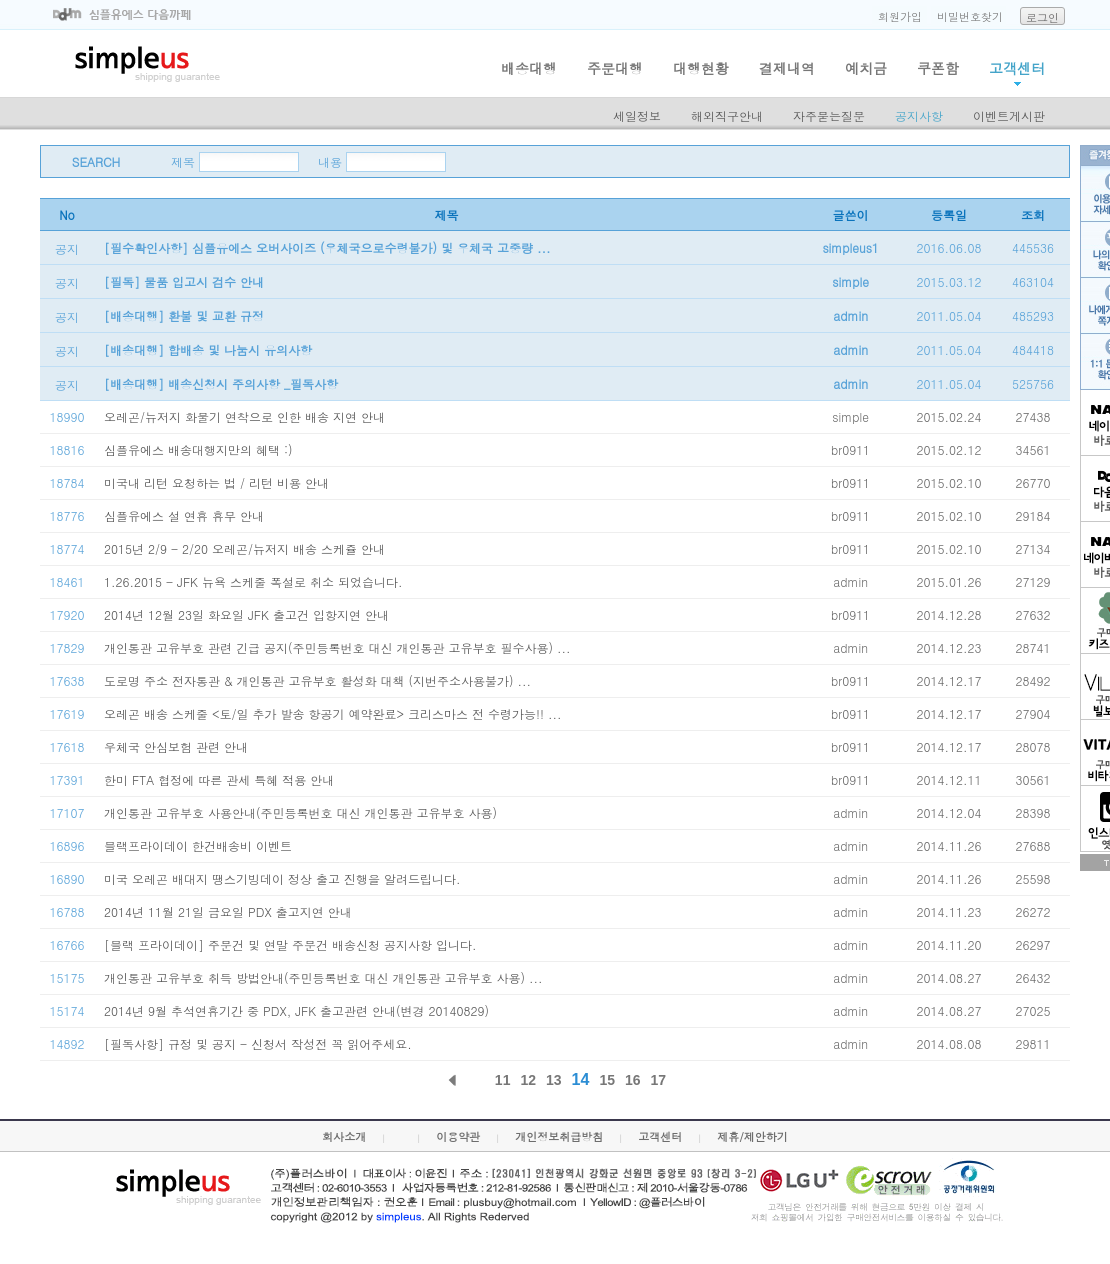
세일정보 (637, 115)
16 (633, 1080)
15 (607, 1080)
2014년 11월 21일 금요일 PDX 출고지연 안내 (228, 911)
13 (554, 1080)
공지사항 (919, 115)
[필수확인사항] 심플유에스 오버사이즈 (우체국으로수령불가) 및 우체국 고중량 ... (327, 247)
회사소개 (344, 1136)
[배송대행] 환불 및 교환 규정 (184, 315)
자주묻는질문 (829, 115)
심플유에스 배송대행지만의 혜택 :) (198, 449)
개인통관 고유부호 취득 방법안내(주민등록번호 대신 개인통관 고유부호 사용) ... (323, 977)
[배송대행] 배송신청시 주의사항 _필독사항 (221, 383)
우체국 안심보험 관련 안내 (176, 746)
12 (528, 1080)
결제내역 (787, 68)
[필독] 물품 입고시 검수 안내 (184, 281)
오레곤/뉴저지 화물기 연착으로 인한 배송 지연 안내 (244, 416)
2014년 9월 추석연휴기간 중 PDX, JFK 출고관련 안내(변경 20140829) (296, 1010)
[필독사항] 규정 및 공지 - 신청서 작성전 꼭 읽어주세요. (258, 1043)
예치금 (866, 68)
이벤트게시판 (1009, 115)
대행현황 (701, 68)
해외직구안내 (727, 115)
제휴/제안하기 (752, 1136)
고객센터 (1017, 68)
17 (659, 1080)
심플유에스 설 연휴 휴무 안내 (184, 515)
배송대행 (529, 68)
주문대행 (615, 68)
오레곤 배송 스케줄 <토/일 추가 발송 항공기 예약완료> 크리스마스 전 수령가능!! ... (333, 713)
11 (503, 1080)
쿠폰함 (938, 68)
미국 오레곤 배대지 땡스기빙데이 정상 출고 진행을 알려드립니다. (282, 878)
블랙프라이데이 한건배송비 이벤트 (198, 845)
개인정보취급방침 (559, 1136)
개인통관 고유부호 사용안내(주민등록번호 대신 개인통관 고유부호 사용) (300, 812)
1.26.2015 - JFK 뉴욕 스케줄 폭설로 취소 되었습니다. (253, 581)
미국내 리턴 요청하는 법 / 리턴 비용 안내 (216, 482)
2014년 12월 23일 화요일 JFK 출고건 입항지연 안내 (246, 614)
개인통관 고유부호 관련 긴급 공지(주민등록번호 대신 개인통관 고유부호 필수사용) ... (337, 647)
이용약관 (458, 1136)
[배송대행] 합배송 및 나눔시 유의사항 (208, 349)
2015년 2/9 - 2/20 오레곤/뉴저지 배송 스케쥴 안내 (244, 548)
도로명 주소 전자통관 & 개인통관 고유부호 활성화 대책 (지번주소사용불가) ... (317, 680)
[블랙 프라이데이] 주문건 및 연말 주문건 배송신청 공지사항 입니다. (290, 944)
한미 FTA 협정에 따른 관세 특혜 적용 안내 (219, 779)
